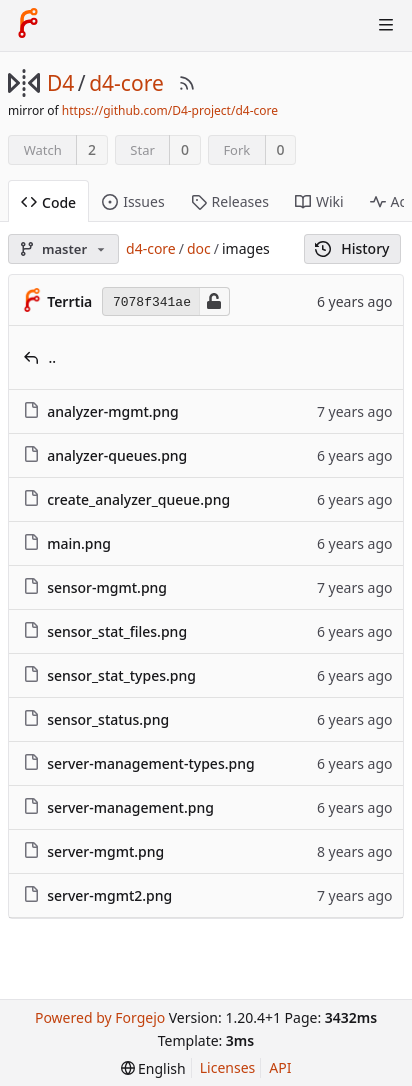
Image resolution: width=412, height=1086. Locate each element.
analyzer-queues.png (117, 455)
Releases (230, 201)
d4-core (126, 83)
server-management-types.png (151, 763)
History (352, 248)
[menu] (153, 1068)
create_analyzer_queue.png (138, 499)
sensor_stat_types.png (121, 675)
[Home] (28, 25)
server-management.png (130, 807)
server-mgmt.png (105, 851)
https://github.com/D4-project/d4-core (170, 110)
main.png (79, 543)
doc (199, 248)
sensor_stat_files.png (117, 631)
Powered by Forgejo (100, 1017)
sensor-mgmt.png (107, 587)
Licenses (228, 1067)
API (280, 1067)
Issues (133, 201)
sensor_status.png (108, 719)
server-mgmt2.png (109, 895)
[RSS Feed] (187, 83)
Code (48, 202)
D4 (60, 83)
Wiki (319, 201)
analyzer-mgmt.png (113, 411)
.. (53, 357)
